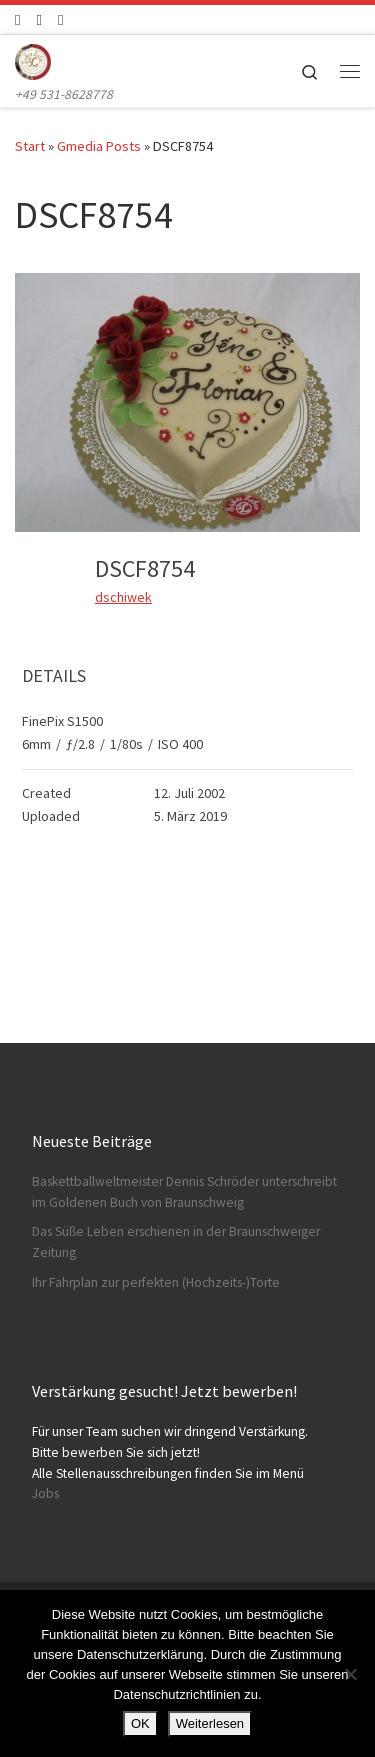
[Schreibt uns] (60, 19)
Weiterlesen (210, 1723)
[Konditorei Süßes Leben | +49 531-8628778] (33, 59)
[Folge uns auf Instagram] (38, 19)
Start (30, 146)
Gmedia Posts (99, 146)
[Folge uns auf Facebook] (17, 19)
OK (140, 1723)
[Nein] (350, 1674)
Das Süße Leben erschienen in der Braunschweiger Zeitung (176, 1242)
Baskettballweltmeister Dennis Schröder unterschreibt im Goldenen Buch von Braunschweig (184, 1192)
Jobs (45, 1493)
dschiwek (123, 597)
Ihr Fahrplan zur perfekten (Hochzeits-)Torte (156, 1282)
